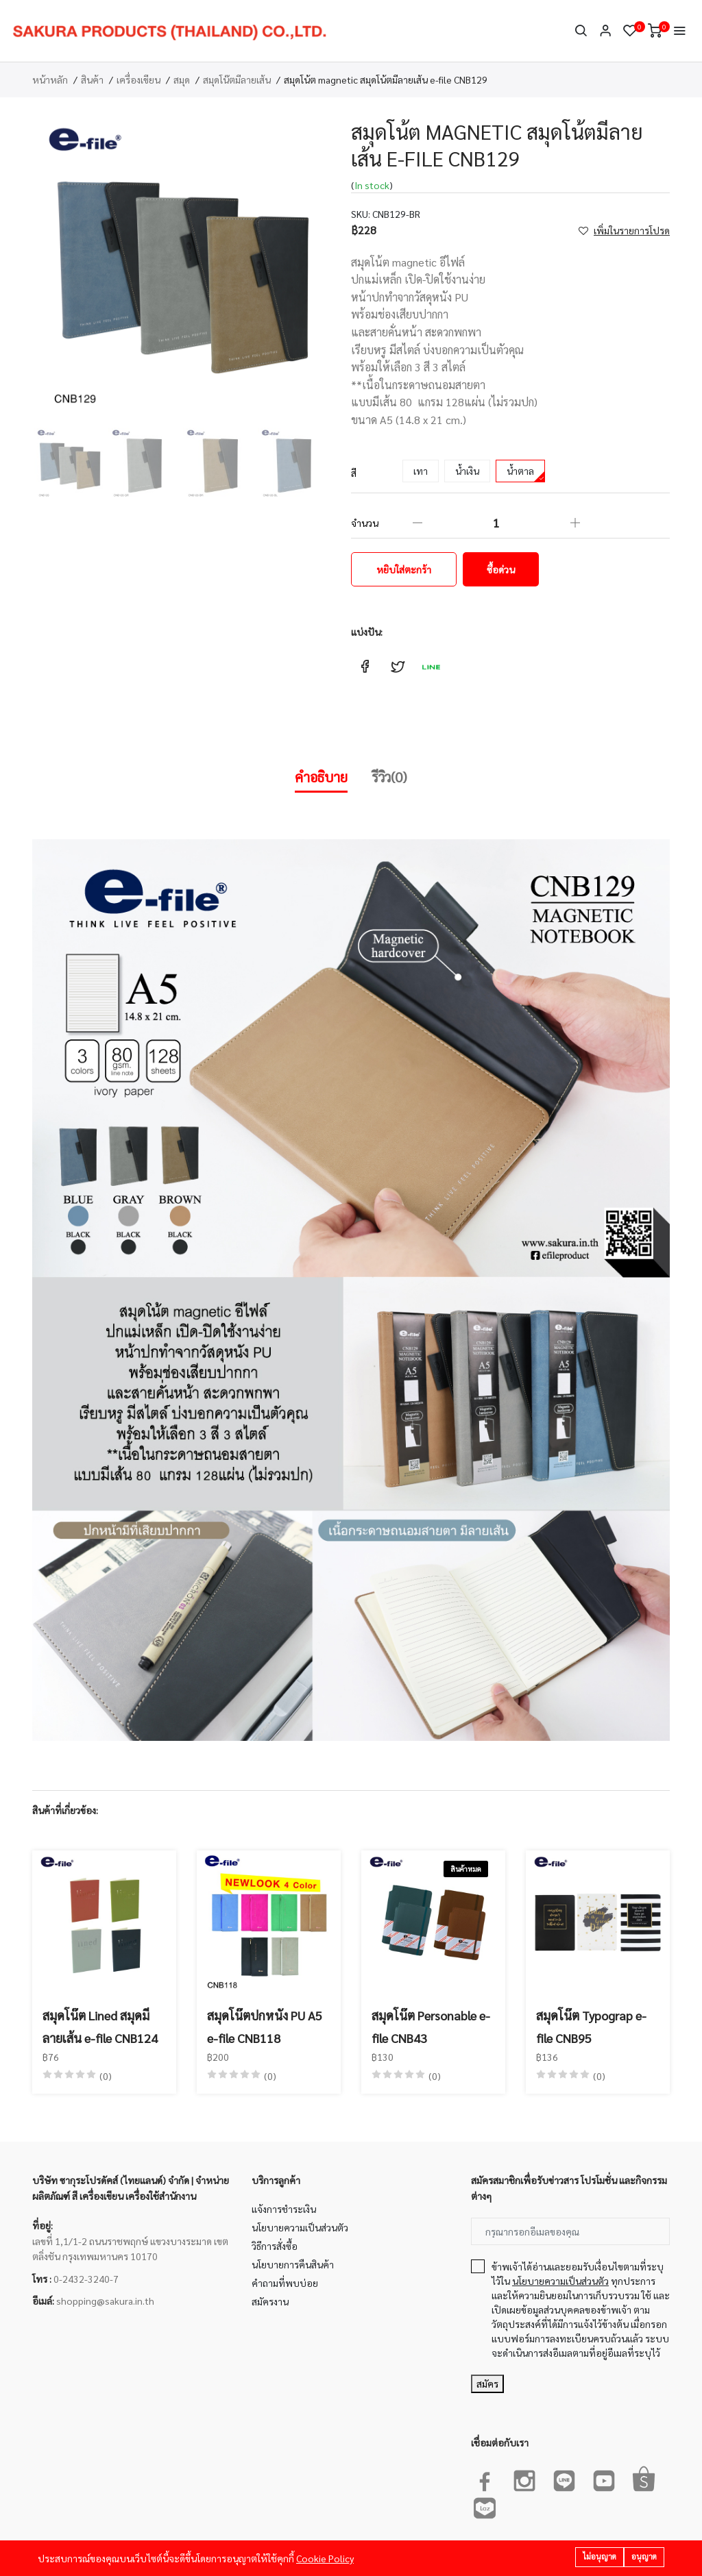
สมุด (181, 79)
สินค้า (92, 79)
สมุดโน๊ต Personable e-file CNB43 (431, 2026)
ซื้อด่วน (501, 569)
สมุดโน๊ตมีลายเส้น (237, 79)
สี (353, 473)
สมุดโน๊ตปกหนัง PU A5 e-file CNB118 (264, 2026)
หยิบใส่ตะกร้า (403, 569)
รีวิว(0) (389, 777)
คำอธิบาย (321, 777)
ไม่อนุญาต (599, 2556)
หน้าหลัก (50, 79)
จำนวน (364, 523)
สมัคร (487, 2383)
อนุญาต (644, 2556)
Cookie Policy (325, 2558)
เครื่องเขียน (138, 79)
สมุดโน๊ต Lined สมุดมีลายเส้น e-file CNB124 (100, 2026)
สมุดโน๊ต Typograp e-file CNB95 (591, 2026)
